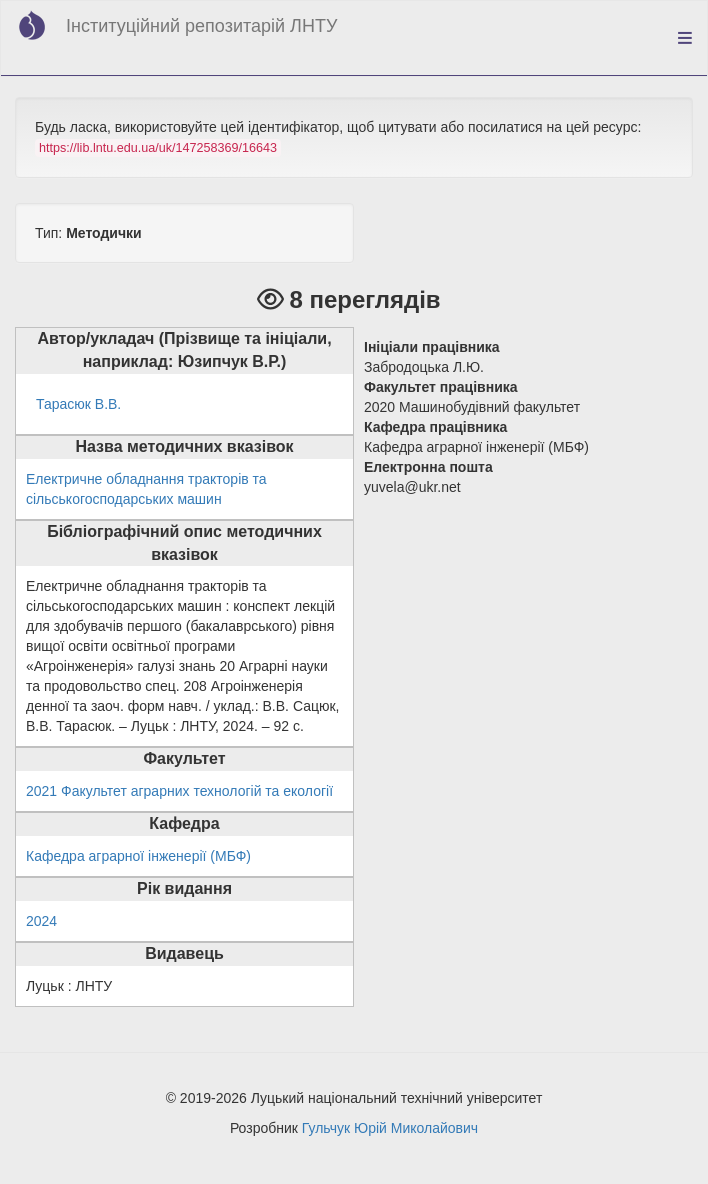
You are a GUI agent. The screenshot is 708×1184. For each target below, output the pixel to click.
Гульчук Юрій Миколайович (390, 1128)
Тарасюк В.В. (78, 404)
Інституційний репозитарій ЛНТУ (201, 26)
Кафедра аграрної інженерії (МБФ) (138, 856)
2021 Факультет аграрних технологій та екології (179, 791)
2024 (41, 921)
